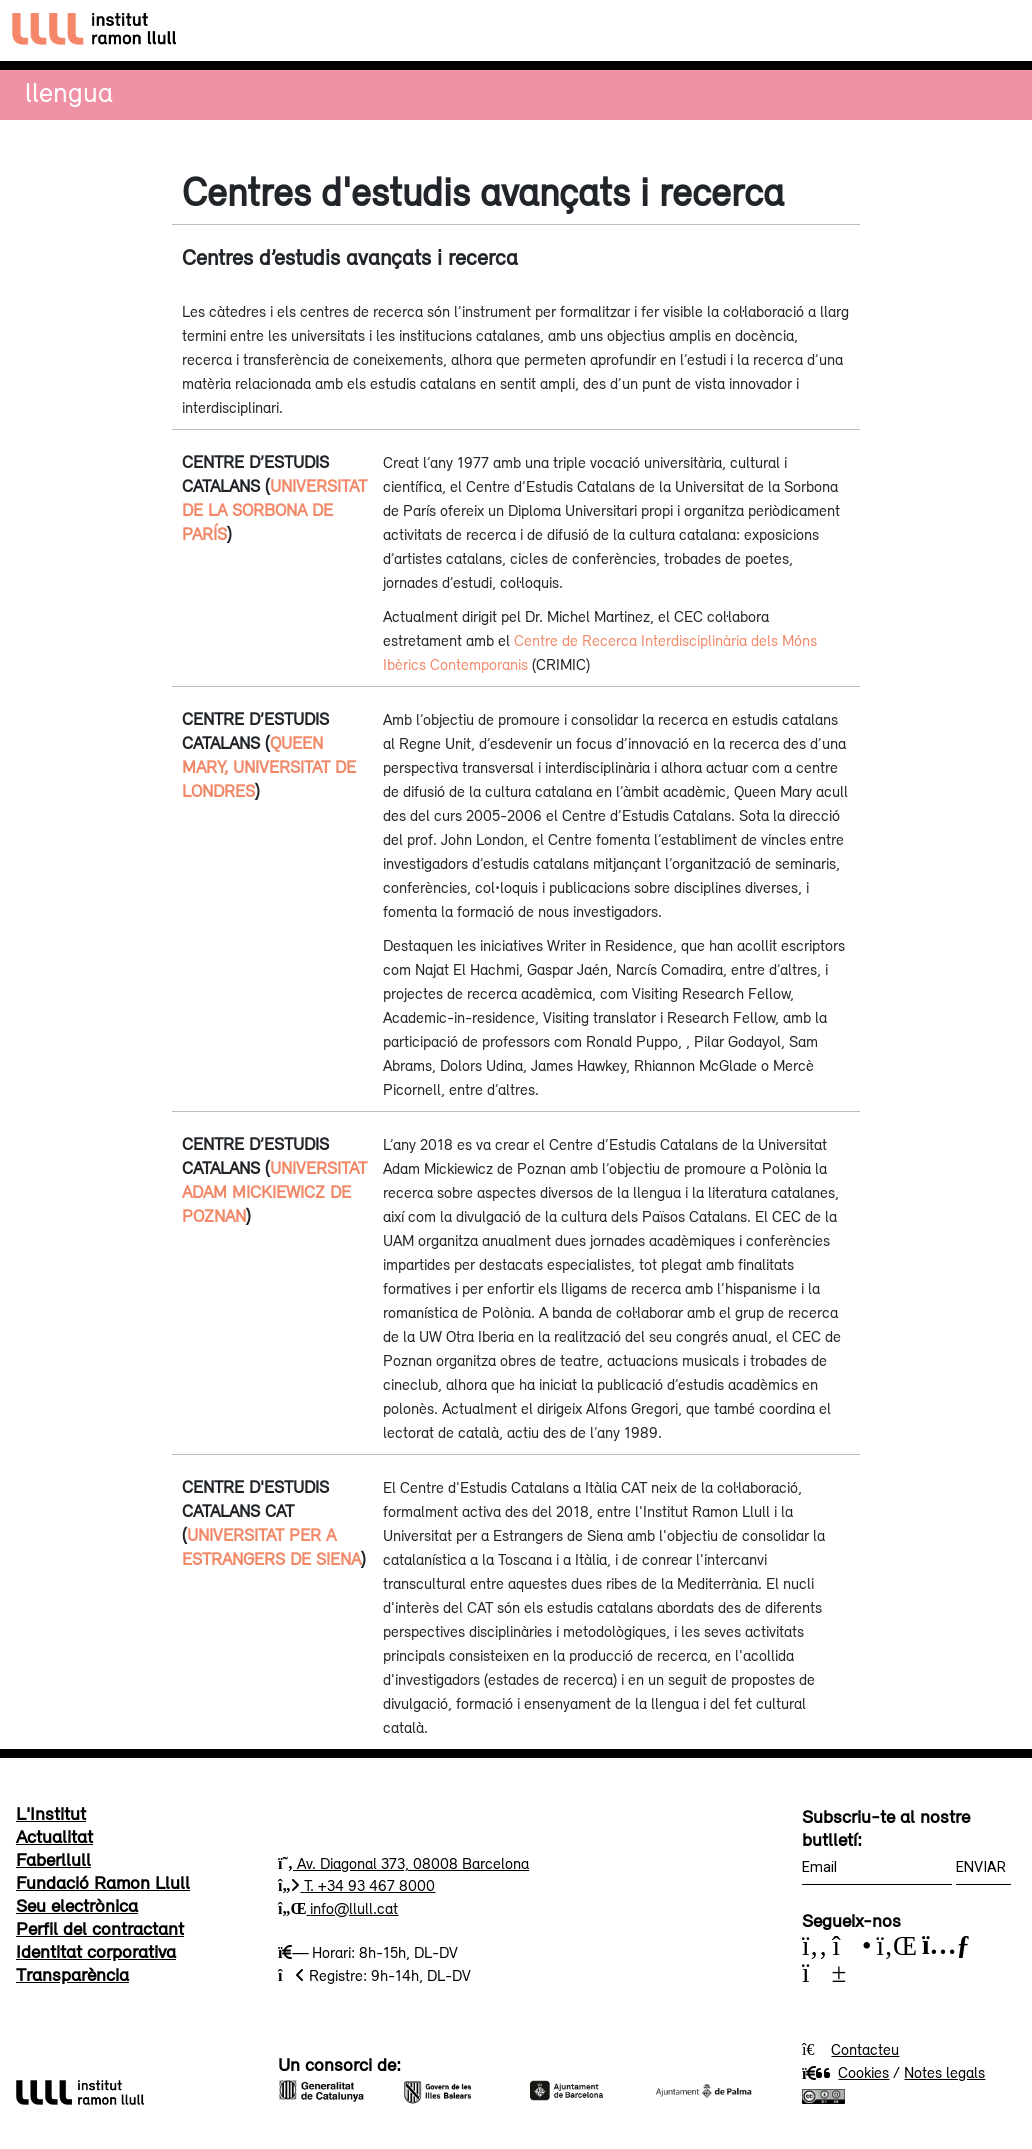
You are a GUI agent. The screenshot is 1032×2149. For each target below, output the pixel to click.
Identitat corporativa (96, 1951)
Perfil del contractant (100, 1928)
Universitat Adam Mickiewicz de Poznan (274, 1192)
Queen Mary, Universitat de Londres (269, 767)
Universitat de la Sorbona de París (274, 510)
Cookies (845, 2072)
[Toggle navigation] (998, 30)
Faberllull (53, 1859)
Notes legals (944, 2072)
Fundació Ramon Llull (103, 1882)
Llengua (69, 91)
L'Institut (51, 1813)
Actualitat (54, 1836)
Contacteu (865, 2049)
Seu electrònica (77, 1905)
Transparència (72, 1974)
